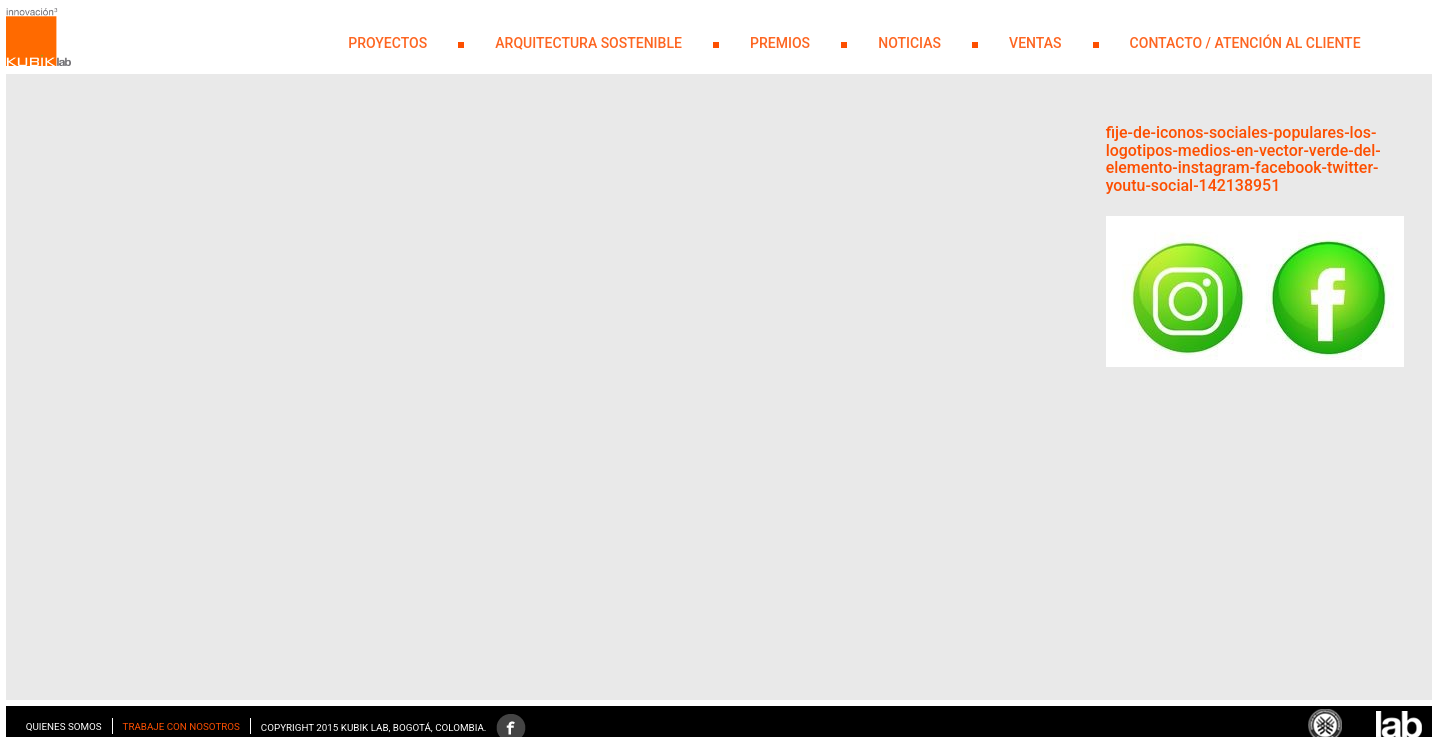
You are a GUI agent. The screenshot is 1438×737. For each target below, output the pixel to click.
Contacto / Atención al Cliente (1245, 43)
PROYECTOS (387, 43)
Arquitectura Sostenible (588, 43)
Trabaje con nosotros (181, 726)
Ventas (1035, 43)
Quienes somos (64, 726)
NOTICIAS (909, 43)
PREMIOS (780, 43)
